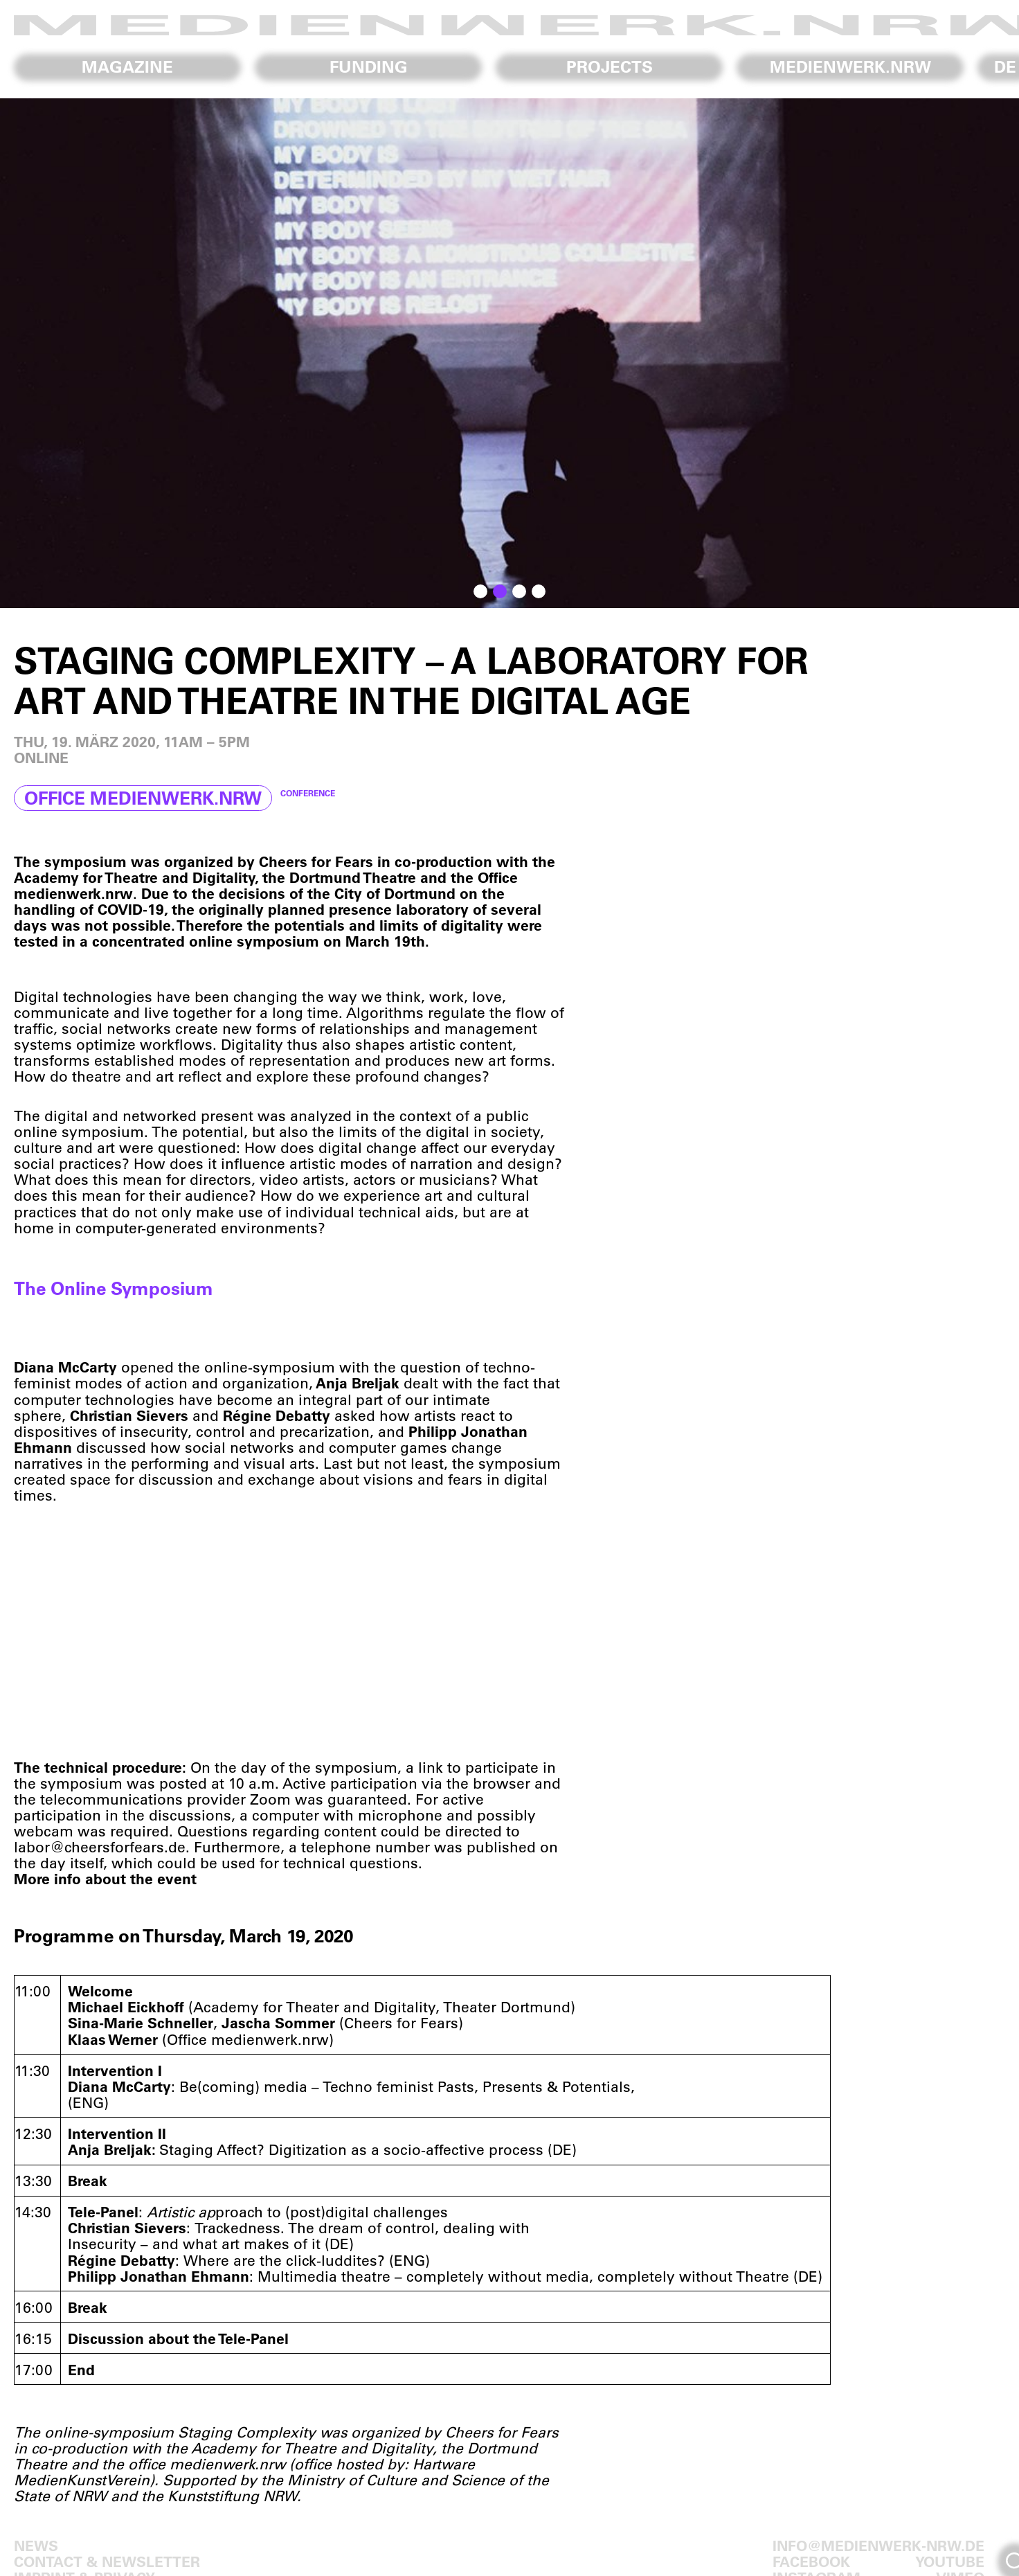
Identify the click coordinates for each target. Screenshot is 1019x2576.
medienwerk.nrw (850, 66)
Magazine (127, 66)
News (36, 2545)
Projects (609, 66)
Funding (369, 66)
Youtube (949, 2561)
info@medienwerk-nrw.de (878, 2545)
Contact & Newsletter (107, 2561)
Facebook (811, 2561)
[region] (509, 353)
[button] (480, 591)
